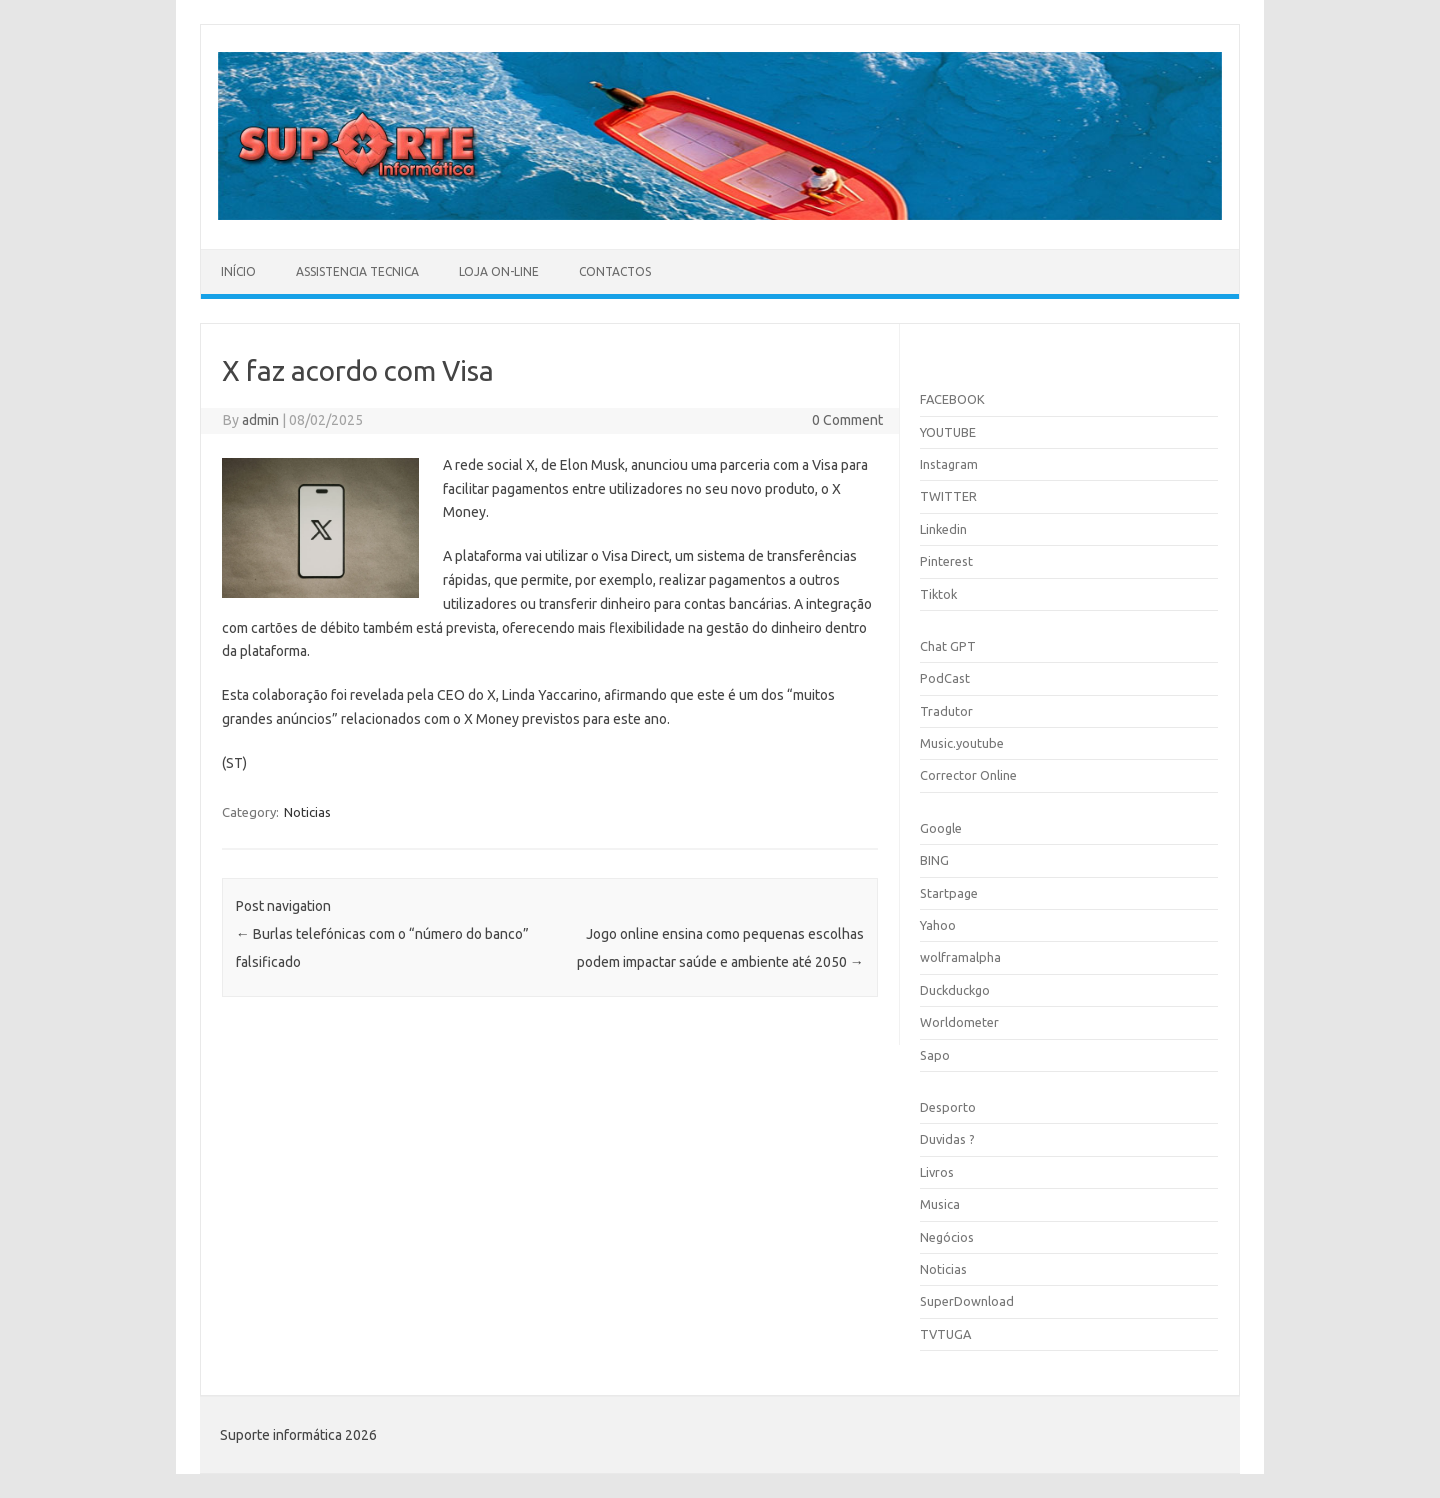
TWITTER (948, 496)
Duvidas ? (947, 1139)
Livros (937, 1172)
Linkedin (943, 529)
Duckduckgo (955, 990)
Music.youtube (962, 743)
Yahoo (938, 925)
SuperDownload (967, 1301)
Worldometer (959, 1022)
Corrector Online (968, 775)
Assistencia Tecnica (357, 271)
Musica (940, 1204)
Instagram (949, 464)
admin (260, 420)
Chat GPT (948, 646)
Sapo (935, 1055)
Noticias (307, 812)
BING (934, 860)
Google (941, 828)
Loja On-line (499, 271)
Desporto (948, 1107)
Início (238, 271)
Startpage (949, 893)
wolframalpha (960, 957)
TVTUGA (945, 1334)
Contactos (615, 271)
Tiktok (938, 594)
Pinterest (946, 561)
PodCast (945, 678)
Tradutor (946, 711)
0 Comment (847, 420)
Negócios (947, 1237)
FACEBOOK (952, 399)
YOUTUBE (948, 432)
